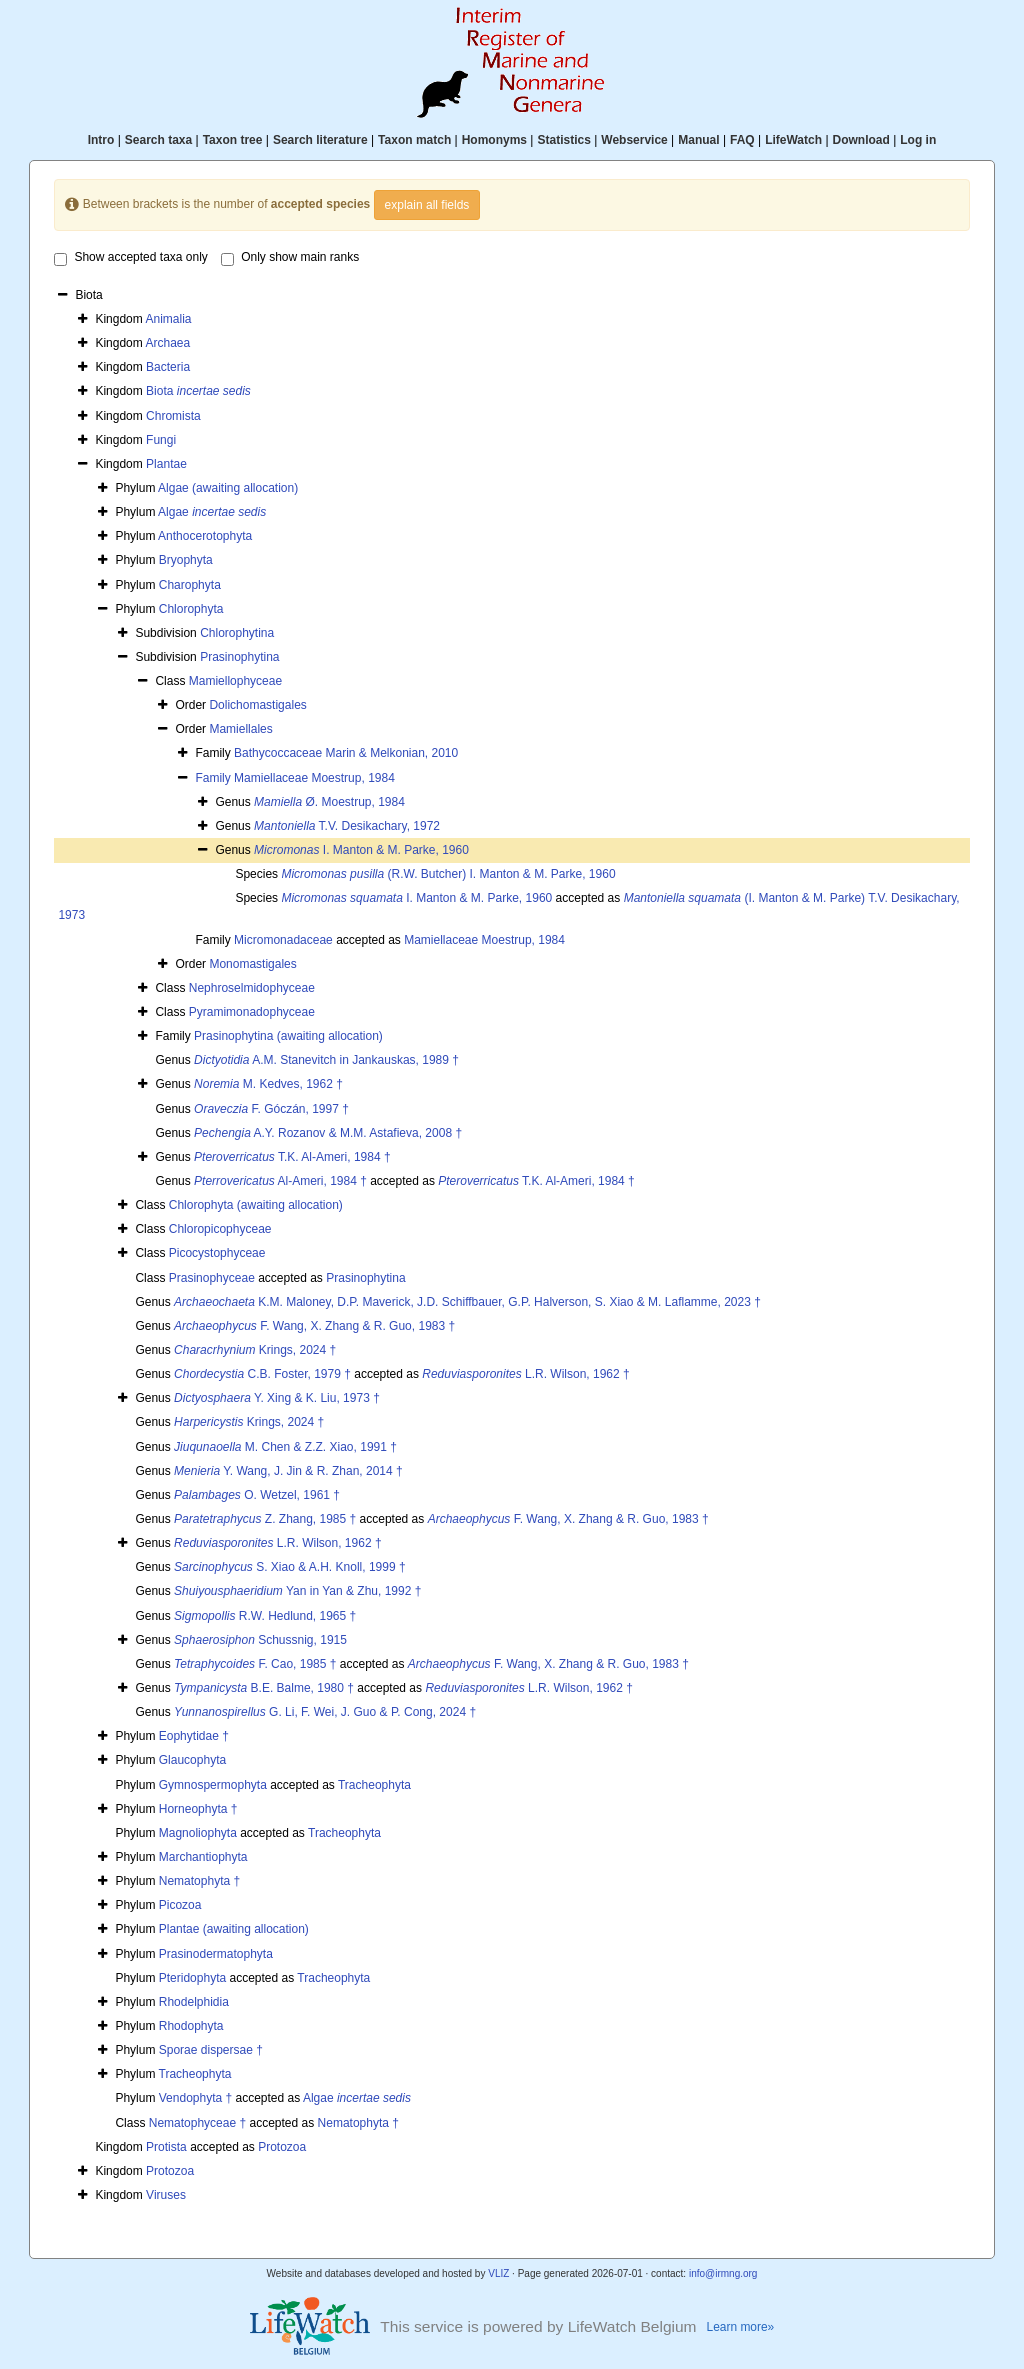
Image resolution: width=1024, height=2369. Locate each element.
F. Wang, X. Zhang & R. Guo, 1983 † (314, 1326)
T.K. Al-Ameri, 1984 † (292, 1157)
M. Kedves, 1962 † (268, 1084)
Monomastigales (252, 964)
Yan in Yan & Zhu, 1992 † (297, 1591)
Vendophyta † (195, 2098)
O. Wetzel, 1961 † (257, 1495)
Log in (918, 140)
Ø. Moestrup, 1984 (329, 802)
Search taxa (158, 140)
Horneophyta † (198, 1809)
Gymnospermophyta (213, 1785)
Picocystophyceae (217, 1253)
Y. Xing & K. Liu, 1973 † (277, 1398)
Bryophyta (186, 560)
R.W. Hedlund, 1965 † (265, 1616)
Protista (166, 2147)
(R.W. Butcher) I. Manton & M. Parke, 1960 (448, 874)
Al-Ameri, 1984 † (280, 1181)
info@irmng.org (723, 2273)
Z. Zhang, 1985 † (265, 1519)
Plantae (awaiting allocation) (234, 1929)
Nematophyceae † (197, 2123)
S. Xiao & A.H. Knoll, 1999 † (289, 1567)
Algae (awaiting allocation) (228, 488)
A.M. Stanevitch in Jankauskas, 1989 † (326, 1060)
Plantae (166, 464)
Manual (698, 140)
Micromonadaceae (283, 940)
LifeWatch (793, 140)
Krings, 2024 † (255, 1350)
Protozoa (282, 2147)
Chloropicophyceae (220, 1229)
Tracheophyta (374, 1785)
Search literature (320, 140)
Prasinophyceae (212, 1278)
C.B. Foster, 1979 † (262, 1374)
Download (861, 140)
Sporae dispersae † (211, 2050)
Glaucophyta (192, 1760)
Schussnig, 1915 (260, 1640)
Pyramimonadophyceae (252, 1012)
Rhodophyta (191, 2026)
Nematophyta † (199, 1881)
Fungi (161, 440)
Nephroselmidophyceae (252, 988)
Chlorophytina (237, 633)
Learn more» (741, 2327)
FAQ (742, 140)
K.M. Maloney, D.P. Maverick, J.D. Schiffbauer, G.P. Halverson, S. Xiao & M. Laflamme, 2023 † (467, 1302)
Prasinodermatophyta (216, 1954)
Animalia (168, 319)
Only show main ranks (290, 258)
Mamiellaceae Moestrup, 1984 (314, 778)
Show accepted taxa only (130, 258)
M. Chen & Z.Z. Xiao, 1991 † (285, 1447)
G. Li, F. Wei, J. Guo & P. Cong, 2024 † (325, 1712)
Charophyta (190, 585)
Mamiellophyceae (235, 681)
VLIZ (498, 2273)
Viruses (166, 2195)
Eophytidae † (194, 1736)
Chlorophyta (191, 609)
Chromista (173, 416)
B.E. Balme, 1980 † (264, 1688)
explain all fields (427, 205)
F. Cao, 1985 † (255, 1664)
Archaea (167, 343)
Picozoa (180, 1905)
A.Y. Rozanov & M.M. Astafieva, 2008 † (328, 1133)
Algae (212, 512)
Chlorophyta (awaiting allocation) (256, 1205)
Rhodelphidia (194, 2002)
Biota (198, 391)
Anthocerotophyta (205, 536)
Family (214, 778)
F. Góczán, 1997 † (271, 1109)
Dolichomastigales (257, 705)
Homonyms (494, 140)
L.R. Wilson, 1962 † (525, 1374)
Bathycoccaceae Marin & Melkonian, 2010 (346, 753)
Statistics (563, 140)
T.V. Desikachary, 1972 (347, 826)
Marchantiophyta (203, 1857)
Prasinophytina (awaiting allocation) (288, 1036)
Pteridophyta (192, 1978)
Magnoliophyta (198, 1833)
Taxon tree (233, 140)
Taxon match (414, 140)
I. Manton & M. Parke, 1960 (361, 850)
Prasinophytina (239, 657)
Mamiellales (240, 729)
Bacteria (168, 367)
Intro (101, 140)
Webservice (634, 140)
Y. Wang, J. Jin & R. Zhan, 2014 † (288, 1471)
